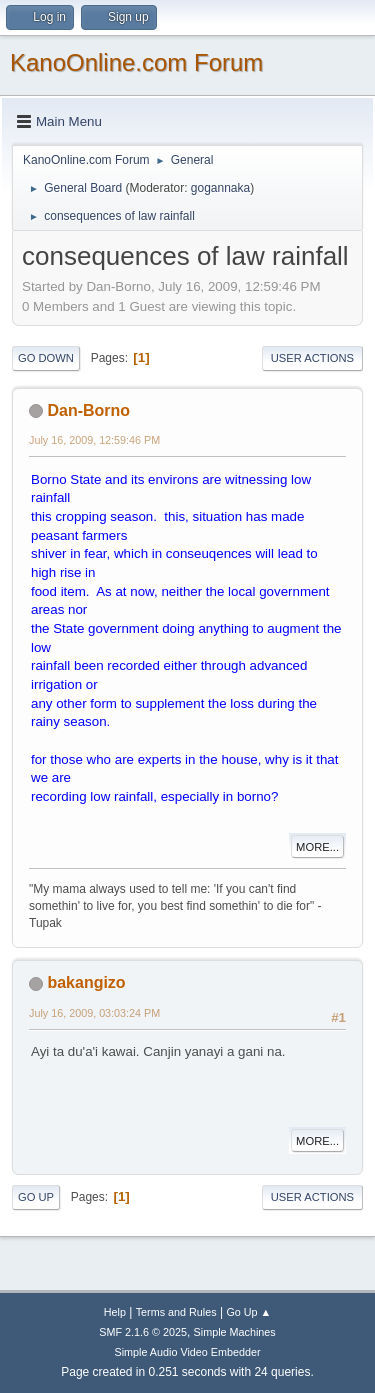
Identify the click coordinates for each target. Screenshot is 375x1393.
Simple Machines (235, 1332)
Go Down (46, 358)
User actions (312, 358)
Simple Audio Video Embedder (187, 1352)
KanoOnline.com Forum (136, 62)
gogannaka (220, 188)
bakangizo (86, 982)
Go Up (36, 1197)
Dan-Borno (88, 410)
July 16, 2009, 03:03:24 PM (94, 1013)
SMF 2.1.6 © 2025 (143, 1332)
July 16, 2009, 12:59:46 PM (94, 440)
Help (115, 1312)
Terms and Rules (176, 1312)
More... (317, 847)
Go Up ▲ (248, 1312)
